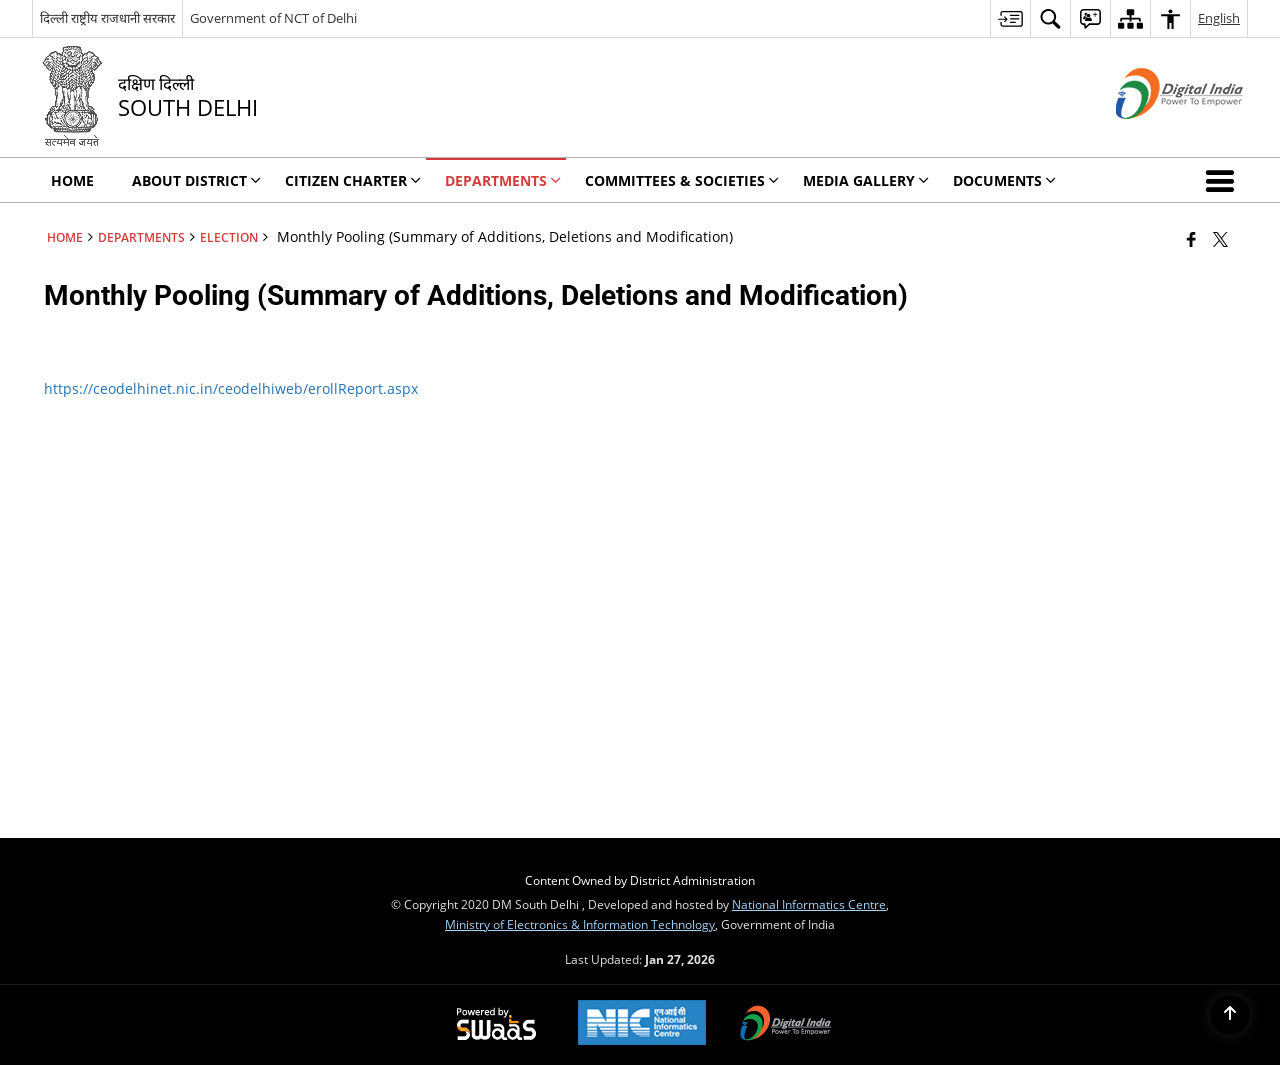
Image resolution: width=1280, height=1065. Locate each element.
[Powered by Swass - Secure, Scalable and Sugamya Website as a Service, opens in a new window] (496, 1025)
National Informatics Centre (809, 904)
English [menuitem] (1219, 18)
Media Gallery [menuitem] (866, 180)
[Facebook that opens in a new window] (1191, 239)
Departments (141, 237)
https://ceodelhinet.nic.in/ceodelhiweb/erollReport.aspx (231, 388)
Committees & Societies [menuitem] (682, 180)
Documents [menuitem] (1004, 180)
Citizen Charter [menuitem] (353, 180)
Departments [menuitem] (503, 180)
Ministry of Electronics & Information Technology (580, 924)
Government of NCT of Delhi (273, 18)
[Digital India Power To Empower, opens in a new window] (786, 1025)
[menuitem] (1010, 18)
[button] (1224, 180)
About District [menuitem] (196, 180)
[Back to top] (1230, 1015)
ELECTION (229, 237)
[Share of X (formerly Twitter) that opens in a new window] (1220, 239)
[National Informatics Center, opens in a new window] (642, 1024)
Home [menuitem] (72, 180)
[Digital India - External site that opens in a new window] (1154, 135)
